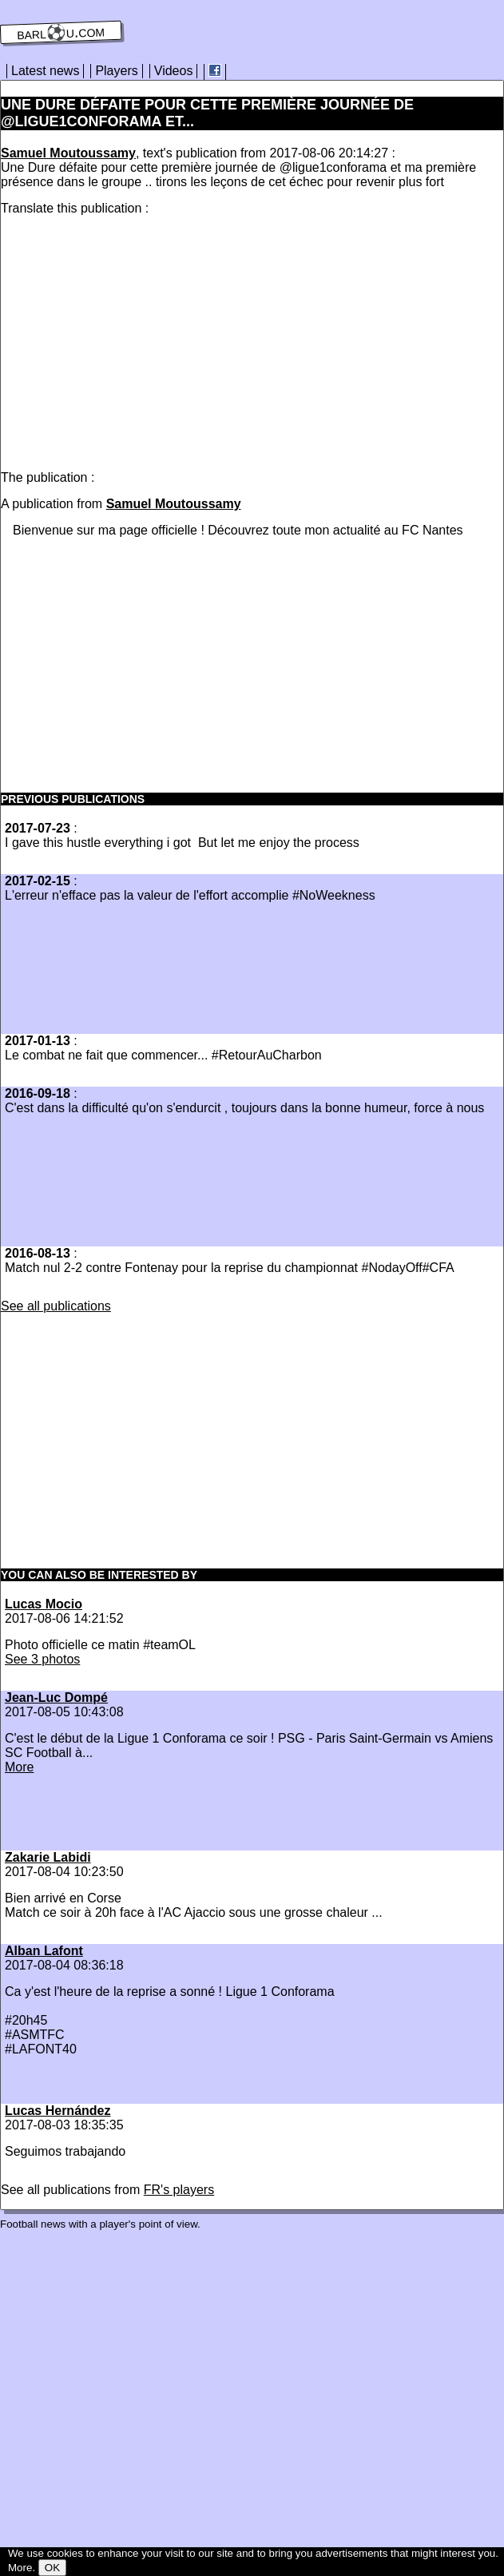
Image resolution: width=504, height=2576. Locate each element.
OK (52, 2568)
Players (116, 71)
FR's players (179, 2189)
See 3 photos (42, 1659)
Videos (173, 71)
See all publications (56, 1306)
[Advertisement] (135, 339)
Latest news (45, 71)
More (19, 1767)
